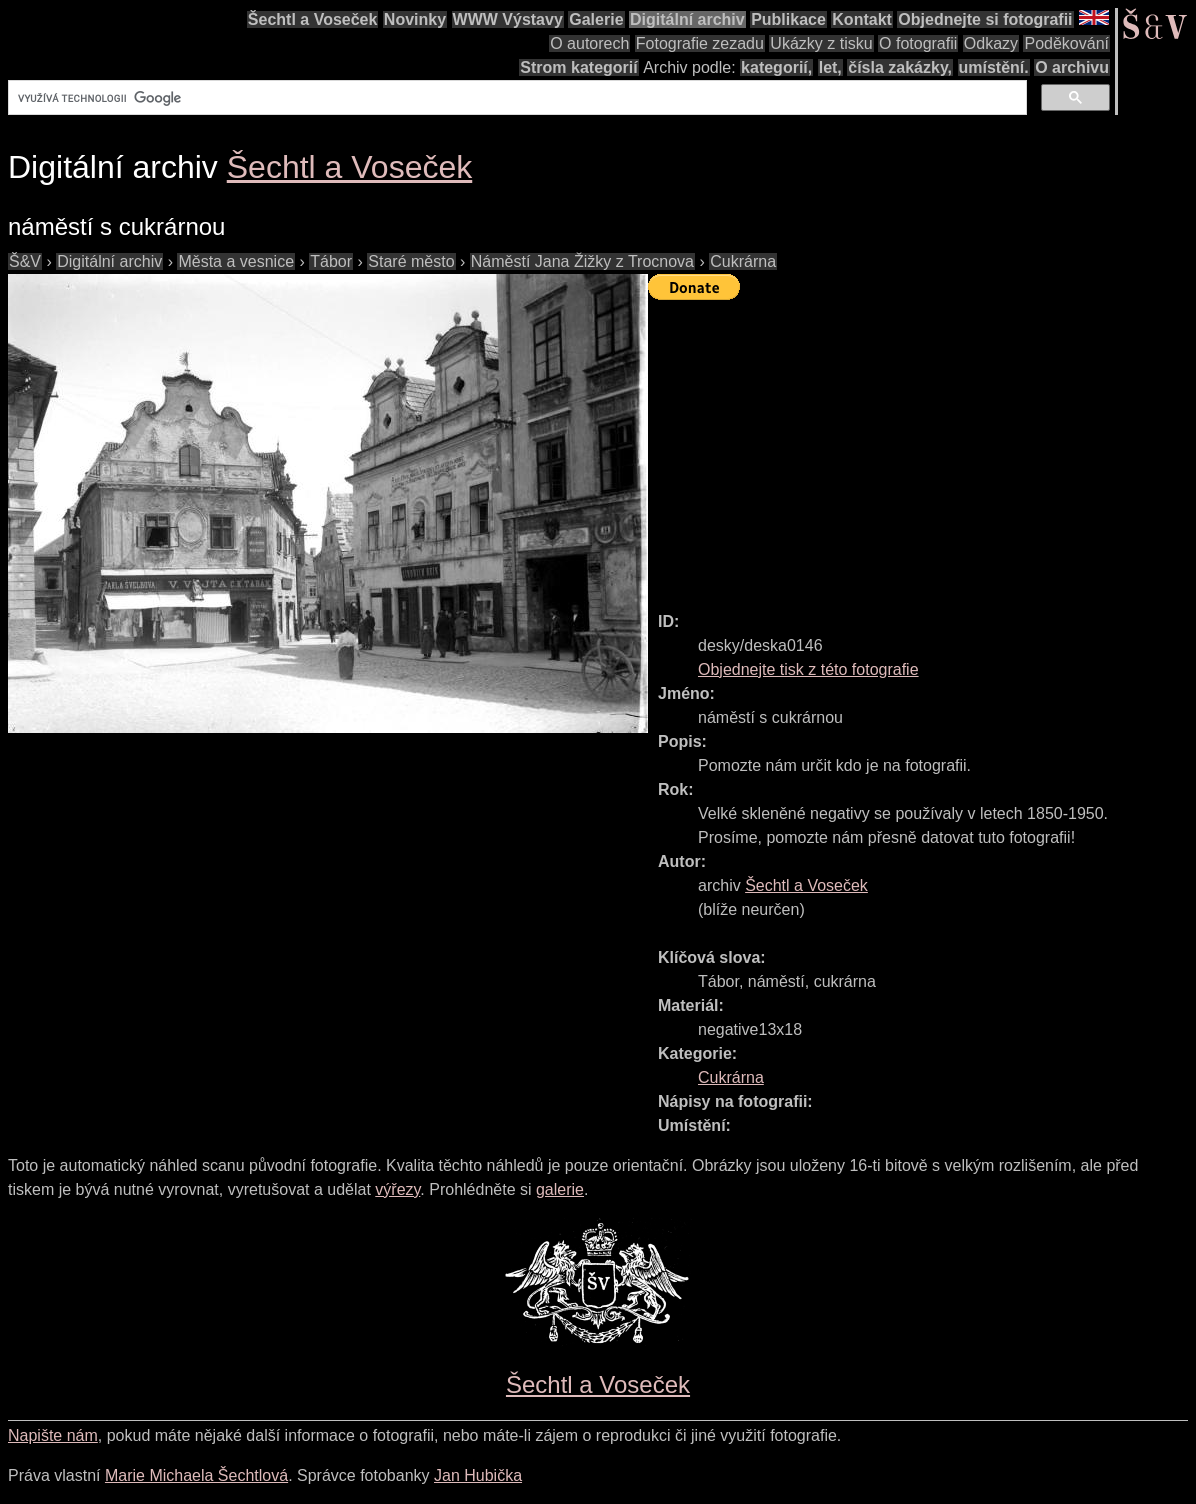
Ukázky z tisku (821, 43)
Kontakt (862, 19)
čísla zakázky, (900, 67)
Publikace (788, 19)
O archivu (1072, 67)
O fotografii (918, 43)
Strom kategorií (578, 67)
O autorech (589, 43)
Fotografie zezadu (700, 43)
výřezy (397, 1189)
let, (830, 67)
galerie (560, 1189)
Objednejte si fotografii (985, 19)
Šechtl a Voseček (313, 19)
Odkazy (991, 43)
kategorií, (776, 67)
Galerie (596, 19)
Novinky (415, 19)
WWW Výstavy (508, 19)
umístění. (994, 67)
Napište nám (53, 1435)
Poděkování (1066, 43)
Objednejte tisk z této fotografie (808, 669)
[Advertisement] (922, 447)
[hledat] (515, 98)
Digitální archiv (687, 19)
